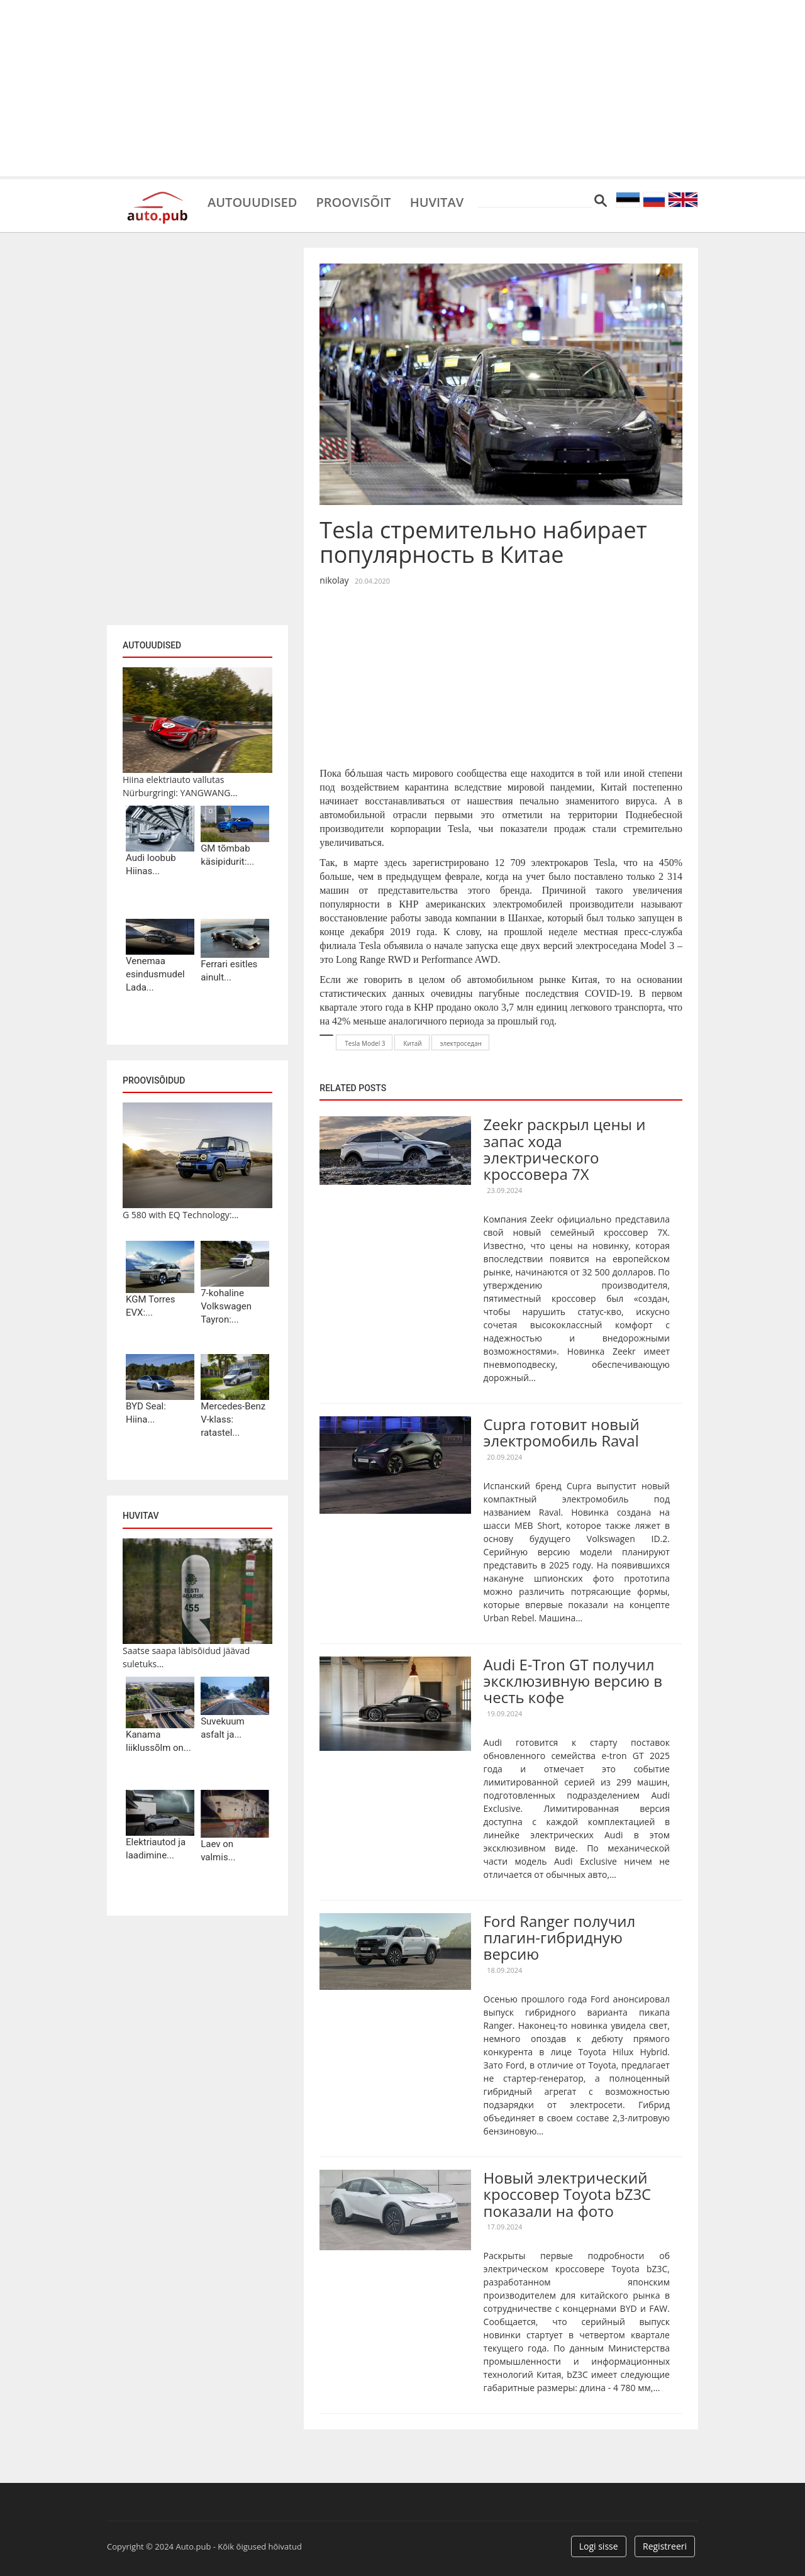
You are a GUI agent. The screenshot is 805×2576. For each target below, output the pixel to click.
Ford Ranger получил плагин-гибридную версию (560, 1938)
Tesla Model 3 (365, 1043)
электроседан (461, 1043)
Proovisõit (353, 201)
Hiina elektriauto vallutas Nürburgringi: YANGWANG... (180, 786)
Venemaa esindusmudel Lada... (155, 974)
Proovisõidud (154, 1080)
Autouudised (252, 201)
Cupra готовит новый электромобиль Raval (562, 1432)
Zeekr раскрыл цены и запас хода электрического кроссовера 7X (565, 1149)
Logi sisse (598, 2546)
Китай (412, 1043)
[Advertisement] (402, 88)
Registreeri (665, 2546)
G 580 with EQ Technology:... (181, 1215)
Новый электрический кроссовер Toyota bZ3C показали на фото (568, 2194)
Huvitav (437, 201)
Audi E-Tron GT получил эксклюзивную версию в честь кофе (573, 1681)
